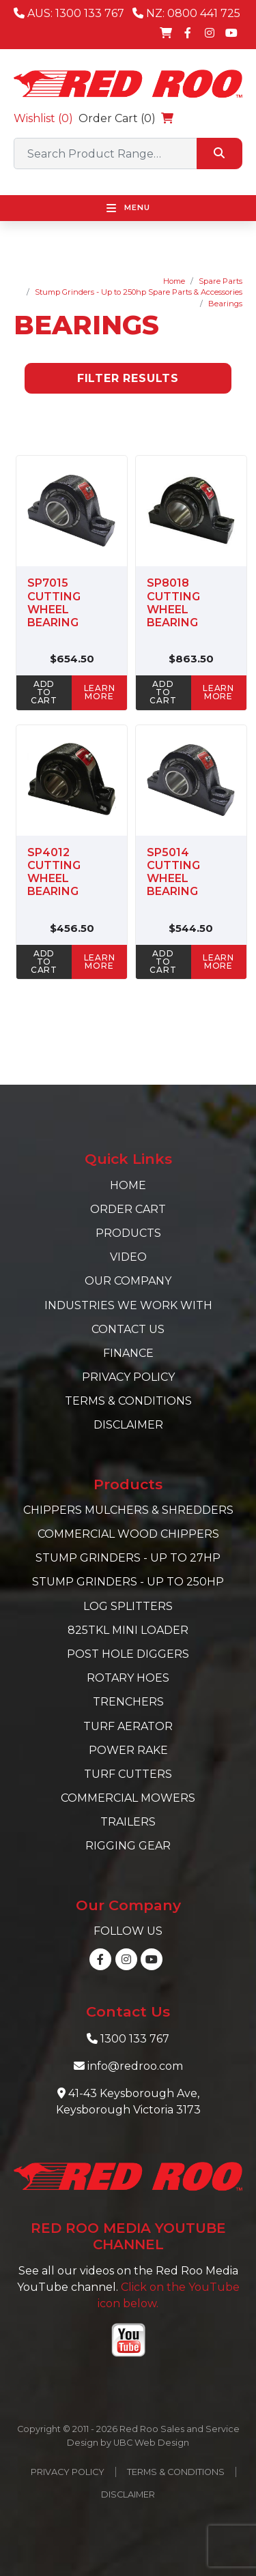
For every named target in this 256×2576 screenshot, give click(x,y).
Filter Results (128, 378)
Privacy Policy (128, 1377)
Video (128, 1256)
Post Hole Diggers (128, 1654)
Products (128, 1233)
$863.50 (191, 658)
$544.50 (191, 928)
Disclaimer (128, 1424)
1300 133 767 (134, 2038)
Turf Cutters (128, 1774)
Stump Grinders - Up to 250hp (128, 1581)
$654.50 (72, 658)
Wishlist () (43, 118)
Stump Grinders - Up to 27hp (128, 1557)
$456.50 (72, 928)
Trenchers (128, 1701)
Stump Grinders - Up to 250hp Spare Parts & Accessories (138, 292)
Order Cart (128, 1209)
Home (174, 281)
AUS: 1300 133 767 (69, 13)
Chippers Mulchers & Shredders (128, 1510)
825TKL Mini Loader (128, 1630)
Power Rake (128, 1750)
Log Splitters (128, 1606)
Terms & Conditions (128, 1400)
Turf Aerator (128, 1726)
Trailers (128, 1821)
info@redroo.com (135, 2066)
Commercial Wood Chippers (128, 1533)
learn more (99, 692)
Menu (128, 208)
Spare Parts (220, 281)
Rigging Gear (128, 1845)
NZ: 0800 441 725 (186, 13)
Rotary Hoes (128, 1677)
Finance (128, 1353)
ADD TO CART (44, 692)
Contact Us (128, 1329)
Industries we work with (128, 1305)
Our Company (128, 1280)
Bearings (225, 303)
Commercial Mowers (128, 1797)
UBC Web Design (151, 2443)
